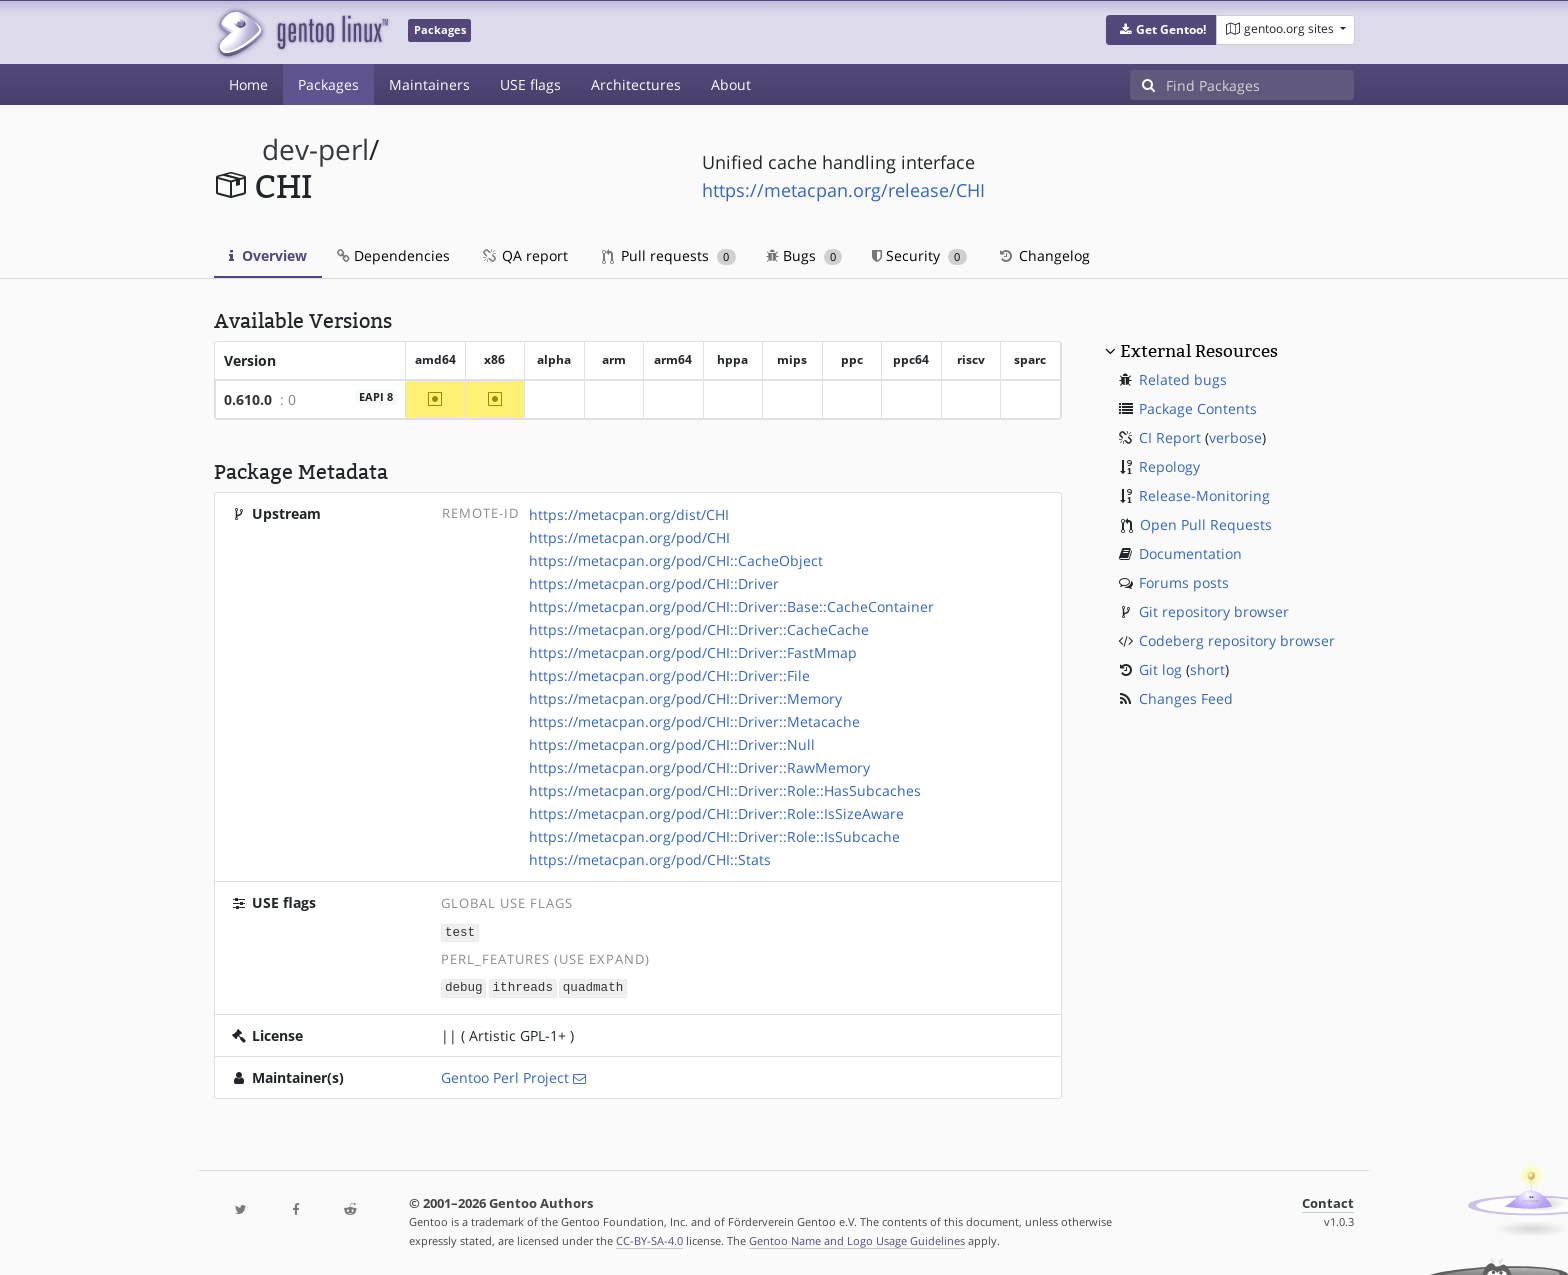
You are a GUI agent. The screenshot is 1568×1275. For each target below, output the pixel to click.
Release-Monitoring (1204, 495)
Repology (1169, 466)
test (460, 931)
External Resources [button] (1199, 351)
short (1207, 669)
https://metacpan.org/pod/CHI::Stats (650, 859)
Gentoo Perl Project (505, 1075)
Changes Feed (1186, 698)
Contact (1328, 1201)
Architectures (636, 84)
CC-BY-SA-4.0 (649, 1238)
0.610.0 (248, 399)
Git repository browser (1214, 611)
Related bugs (1183, 379)
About (731, 84)
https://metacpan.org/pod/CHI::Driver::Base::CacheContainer (731, 606)
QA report (524, 255)
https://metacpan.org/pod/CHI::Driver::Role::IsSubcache (714, 836)
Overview (268, 255)
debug (464, 986)
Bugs (804, 255)
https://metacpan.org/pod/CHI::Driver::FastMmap (693, 652)
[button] (1161, 30)
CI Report (1170, 437)
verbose (1235, 437)
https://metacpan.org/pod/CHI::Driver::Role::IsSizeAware (716, 813)
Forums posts (1184, 582)
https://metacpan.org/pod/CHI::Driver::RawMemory (699, 767)
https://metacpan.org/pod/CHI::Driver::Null (672, 744)
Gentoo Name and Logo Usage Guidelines (857, 1238)
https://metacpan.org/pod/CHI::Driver (654, 583)
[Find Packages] (1260, 85)
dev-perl (315, 149)
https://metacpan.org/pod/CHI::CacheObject (676, 560)
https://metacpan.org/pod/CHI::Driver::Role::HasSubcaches (725, 790)
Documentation (1190, 553)
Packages (328, 84)
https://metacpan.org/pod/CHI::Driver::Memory (685, 698)
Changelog (1043, 255)
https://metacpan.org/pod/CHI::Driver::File (669, 675)
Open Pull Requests (1206, 524)
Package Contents (1198, 408)
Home (248, 84)
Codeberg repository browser (1237, 640)
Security (919, 255)
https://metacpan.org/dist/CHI (629, 514)
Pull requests (669, 255)
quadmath (593, 986)
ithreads (523, 986)
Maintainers (429, 84)
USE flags (530, 84)
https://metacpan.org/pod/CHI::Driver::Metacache (694, 721)
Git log (1160, 669)
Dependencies (393, 255)
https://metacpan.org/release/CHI (843, 190)
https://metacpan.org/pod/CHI (629, 537)
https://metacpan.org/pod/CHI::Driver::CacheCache (699, 629)
